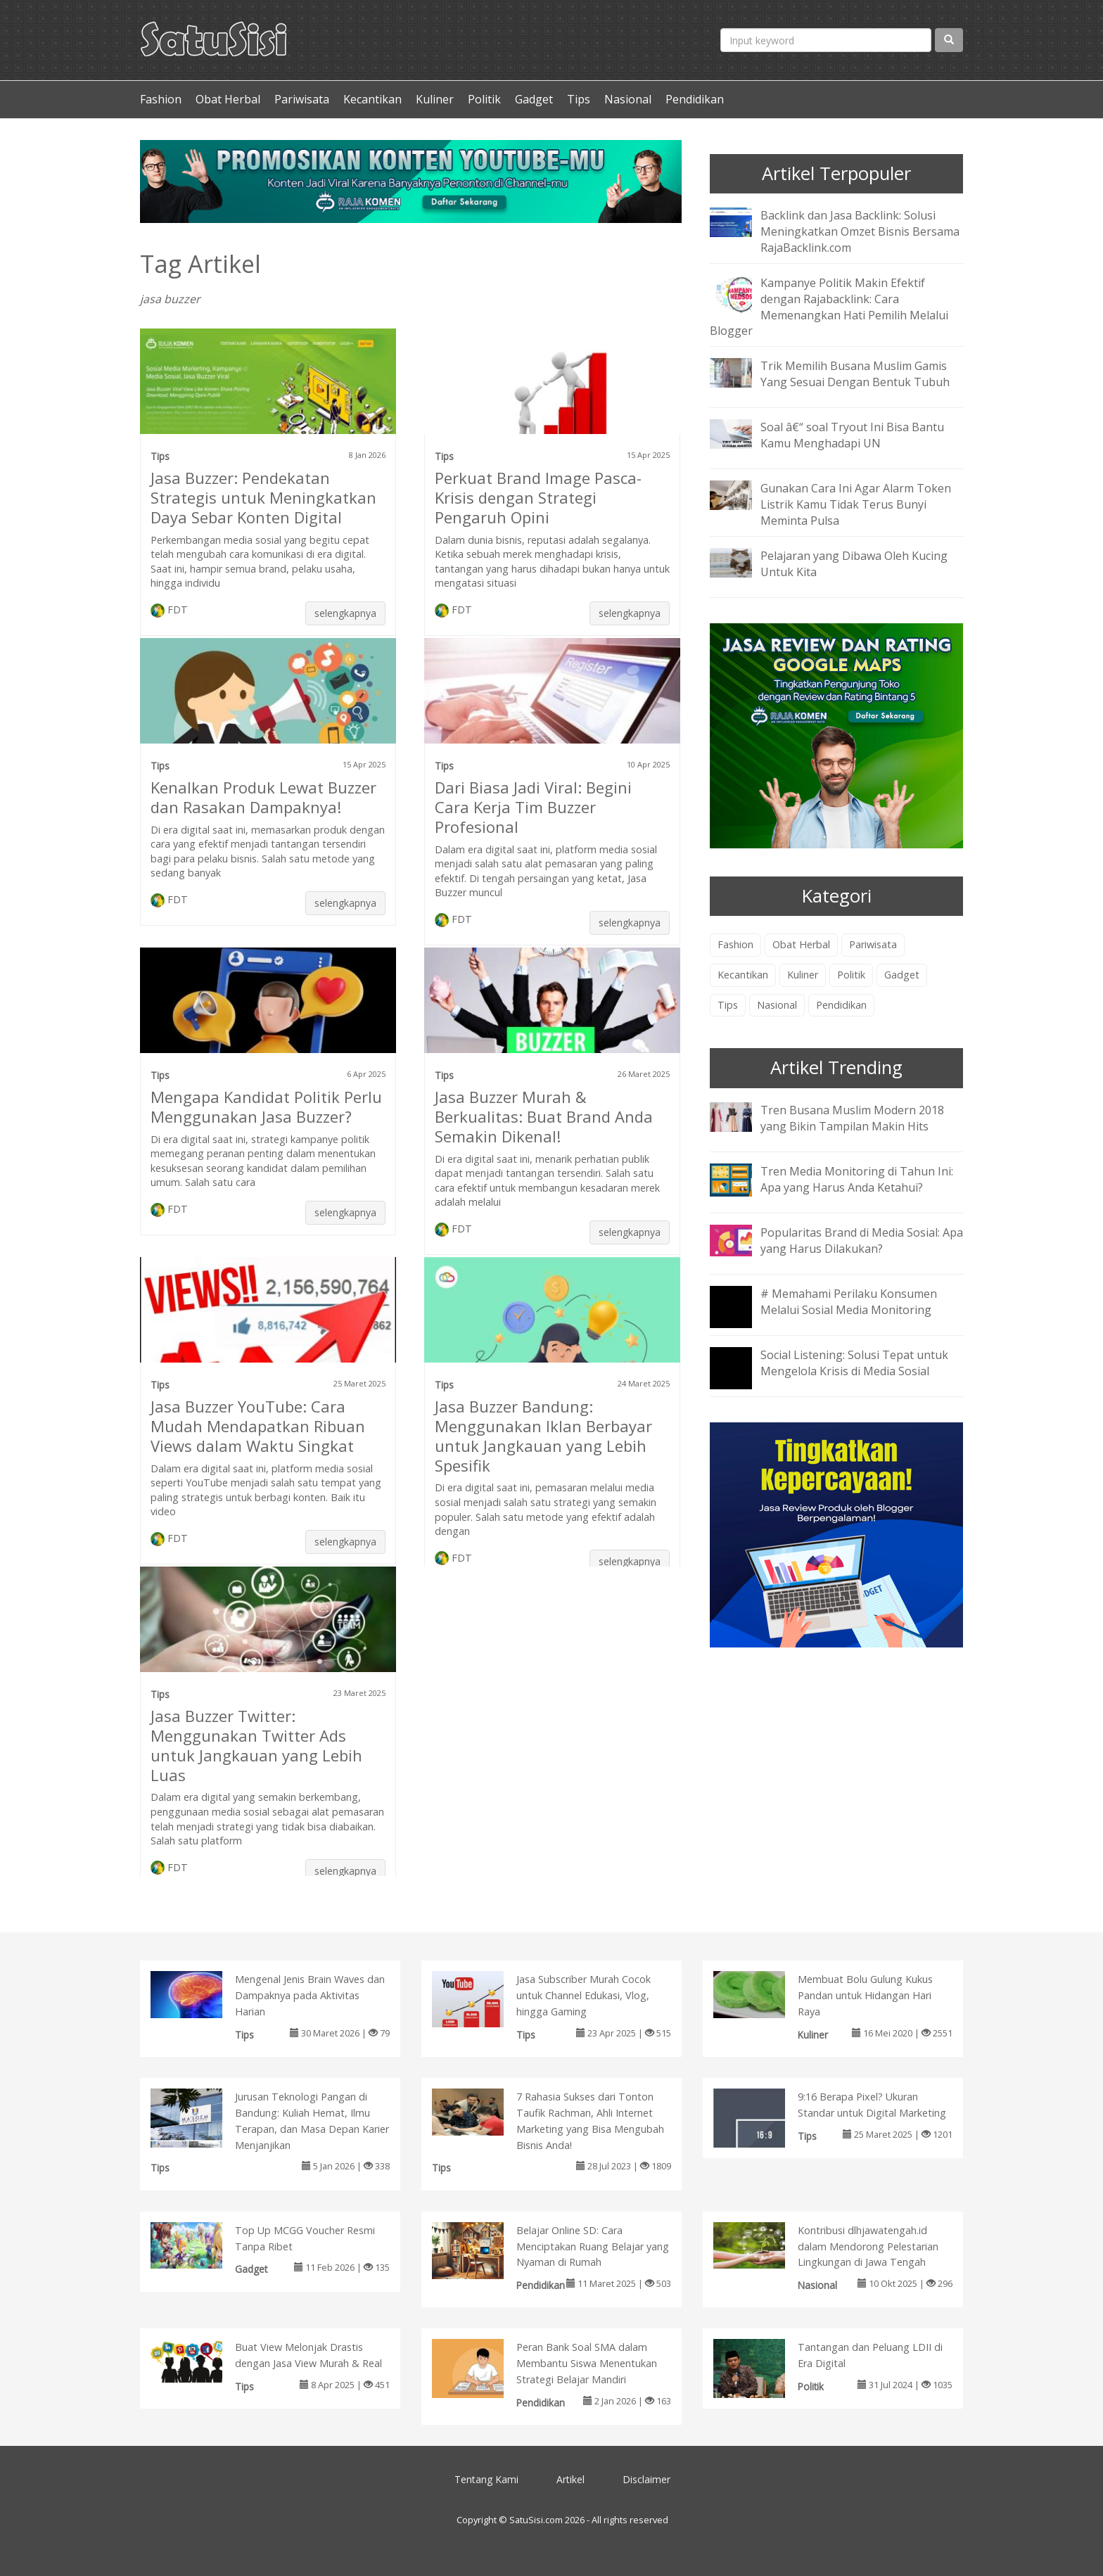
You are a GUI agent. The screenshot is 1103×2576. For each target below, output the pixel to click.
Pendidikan (694, 99)
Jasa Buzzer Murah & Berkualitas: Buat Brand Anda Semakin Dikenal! (544, 1116)
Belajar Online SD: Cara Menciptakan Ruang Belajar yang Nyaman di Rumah (592, 2246)
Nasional (627, 99)
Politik (484, 99)
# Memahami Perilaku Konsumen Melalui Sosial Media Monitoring (848, 1302)
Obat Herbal (228, 99)
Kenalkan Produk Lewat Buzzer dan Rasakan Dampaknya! (263, 797)
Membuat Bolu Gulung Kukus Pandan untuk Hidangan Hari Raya (865, 1995)
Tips (578, 99)
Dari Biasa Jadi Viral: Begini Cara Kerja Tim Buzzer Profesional (533, 807)
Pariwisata (301, 99)
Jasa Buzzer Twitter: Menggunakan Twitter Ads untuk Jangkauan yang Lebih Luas (256, 1745)
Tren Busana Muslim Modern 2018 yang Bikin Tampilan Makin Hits (852, 1118)
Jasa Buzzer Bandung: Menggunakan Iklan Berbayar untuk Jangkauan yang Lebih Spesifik (543, 1436)
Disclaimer (646, 2479)
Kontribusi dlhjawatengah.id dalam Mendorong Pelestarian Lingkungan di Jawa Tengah (868, 2246)
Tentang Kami (486, 2479)
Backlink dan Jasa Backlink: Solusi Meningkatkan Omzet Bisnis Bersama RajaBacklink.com (859, 231)
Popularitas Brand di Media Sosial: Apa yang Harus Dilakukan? (861, 1240)
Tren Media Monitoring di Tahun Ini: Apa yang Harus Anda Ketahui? (856, 1179)
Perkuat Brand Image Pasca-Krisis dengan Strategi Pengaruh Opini (538, 497)
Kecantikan (372, 99)
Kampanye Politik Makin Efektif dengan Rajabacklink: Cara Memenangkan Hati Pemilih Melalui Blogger (829, 307)
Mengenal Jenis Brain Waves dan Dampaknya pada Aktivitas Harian (310, 1995)
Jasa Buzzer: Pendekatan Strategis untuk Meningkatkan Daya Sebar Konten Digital (263, 497)
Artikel (570, 2479)
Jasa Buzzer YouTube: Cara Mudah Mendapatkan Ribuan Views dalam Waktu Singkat (258, 1426)
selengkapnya (345, 613)
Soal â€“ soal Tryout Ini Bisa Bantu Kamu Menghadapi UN (852, 435)
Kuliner (435, 99)
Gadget (534, 99)
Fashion (160, 99)
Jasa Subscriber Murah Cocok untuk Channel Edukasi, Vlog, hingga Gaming (583, 1995)
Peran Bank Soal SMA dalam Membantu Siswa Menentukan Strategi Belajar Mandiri (586, 2363)
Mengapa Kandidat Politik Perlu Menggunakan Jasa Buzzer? (266, 1106)
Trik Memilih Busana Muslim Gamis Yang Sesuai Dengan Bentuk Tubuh (855, 374)
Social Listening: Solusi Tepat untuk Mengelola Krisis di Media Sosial (854, 1363)
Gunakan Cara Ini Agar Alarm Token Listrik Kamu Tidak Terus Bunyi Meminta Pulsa (855, 504)
